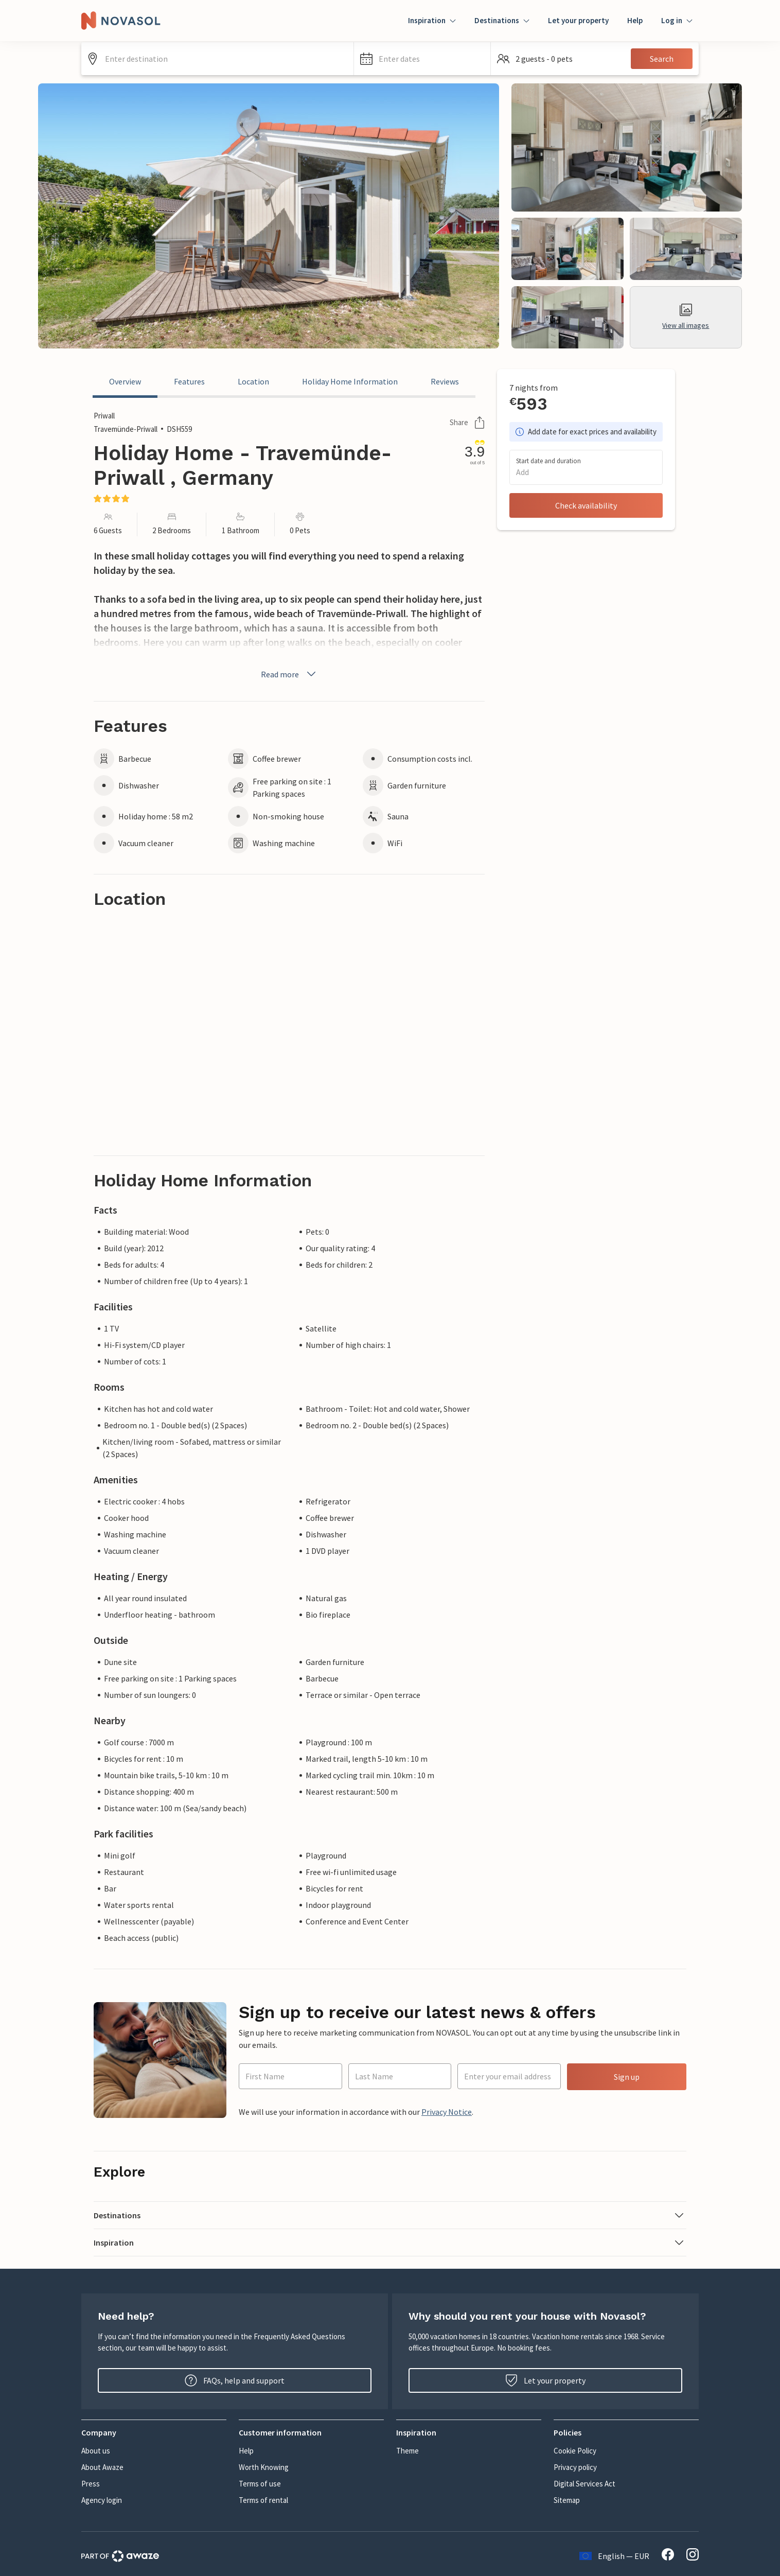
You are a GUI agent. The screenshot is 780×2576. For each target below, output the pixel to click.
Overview (125, 381)
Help (635, 20)
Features (189, 381)
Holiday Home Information (350, 381)
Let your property (578, 20)
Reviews (445, 381)
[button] (422, 58)
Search (661, 59)
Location (253, 381)
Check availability (586, 505)
